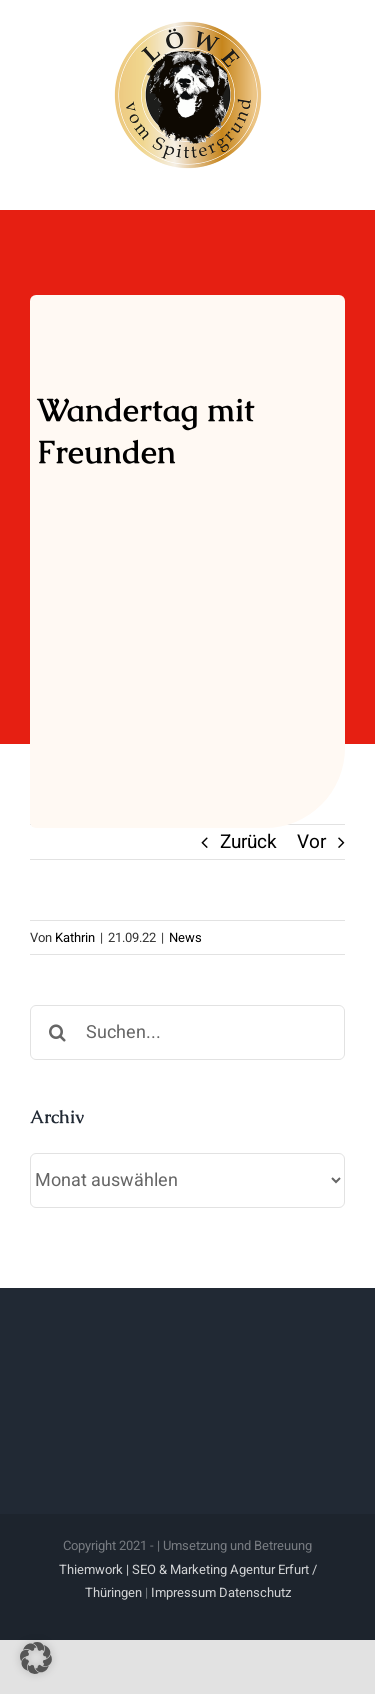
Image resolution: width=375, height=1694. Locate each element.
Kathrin (75, 937)
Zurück (248, 842)
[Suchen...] (187, 1032)
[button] (36, 1658)
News (185, 937)
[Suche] (57, 1032)
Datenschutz (255, 1592)
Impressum (183, 1592)
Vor (311, 842)
